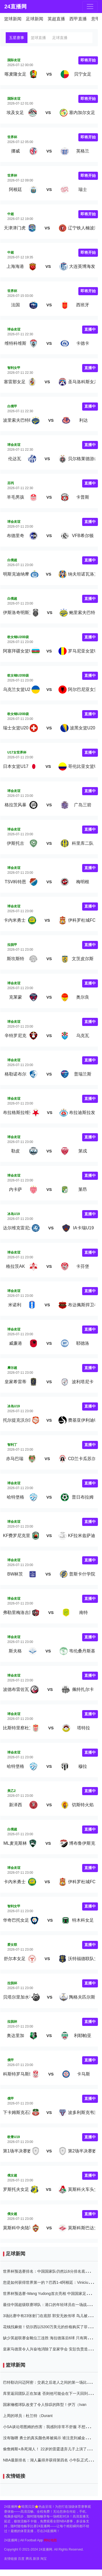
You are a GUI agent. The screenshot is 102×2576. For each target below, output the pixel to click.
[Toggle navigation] (90, 6)
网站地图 (50, 2540)
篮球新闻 (12, 19)
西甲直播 (78, 19)
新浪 (36, 2559)
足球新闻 (34, 19)
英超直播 (56, 19)
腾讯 (29, 2559)
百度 (21, 2559)
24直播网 (13, 6)
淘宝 (43, 2559)
